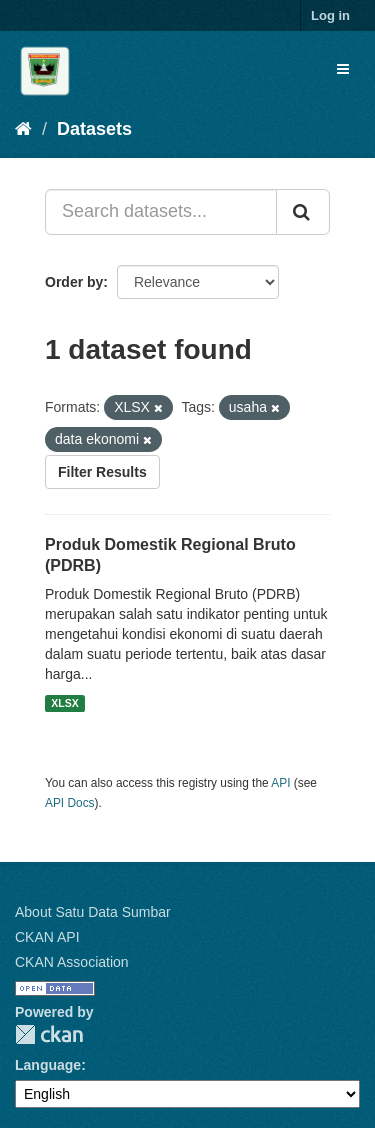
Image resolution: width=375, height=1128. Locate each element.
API (280, 783)
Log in (330, 15)
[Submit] (303, 212)
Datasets (94, 129)
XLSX (64, 703)
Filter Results (102, 472)
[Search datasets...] (161, 212)
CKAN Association (72, 962)
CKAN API (47, 937)
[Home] (23, 129)
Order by (74, 282)
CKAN (49, 1034)
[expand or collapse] (343, 69)
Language (48, 1065)
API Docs (70, 803)
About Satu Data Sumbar (93, 912)
